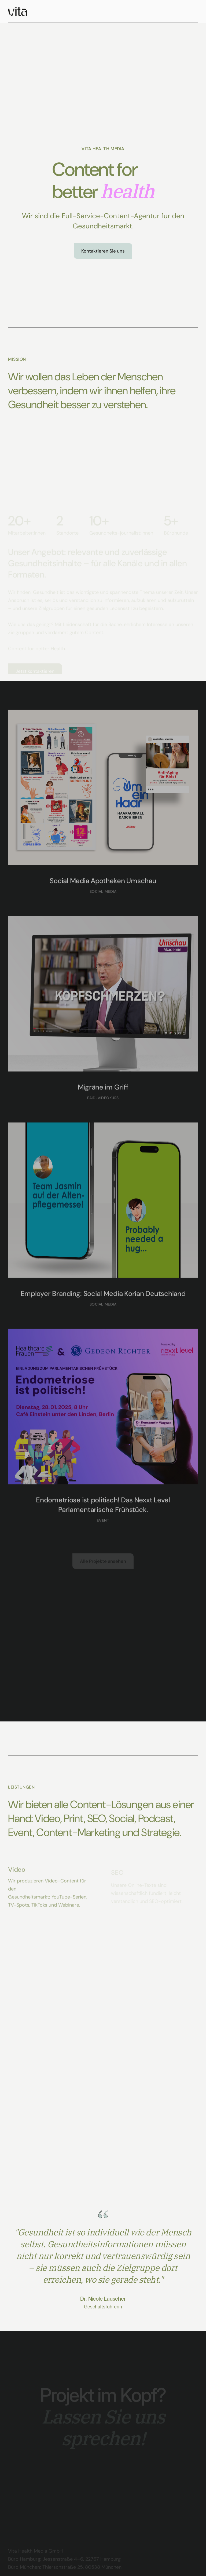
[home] (17, 11)
